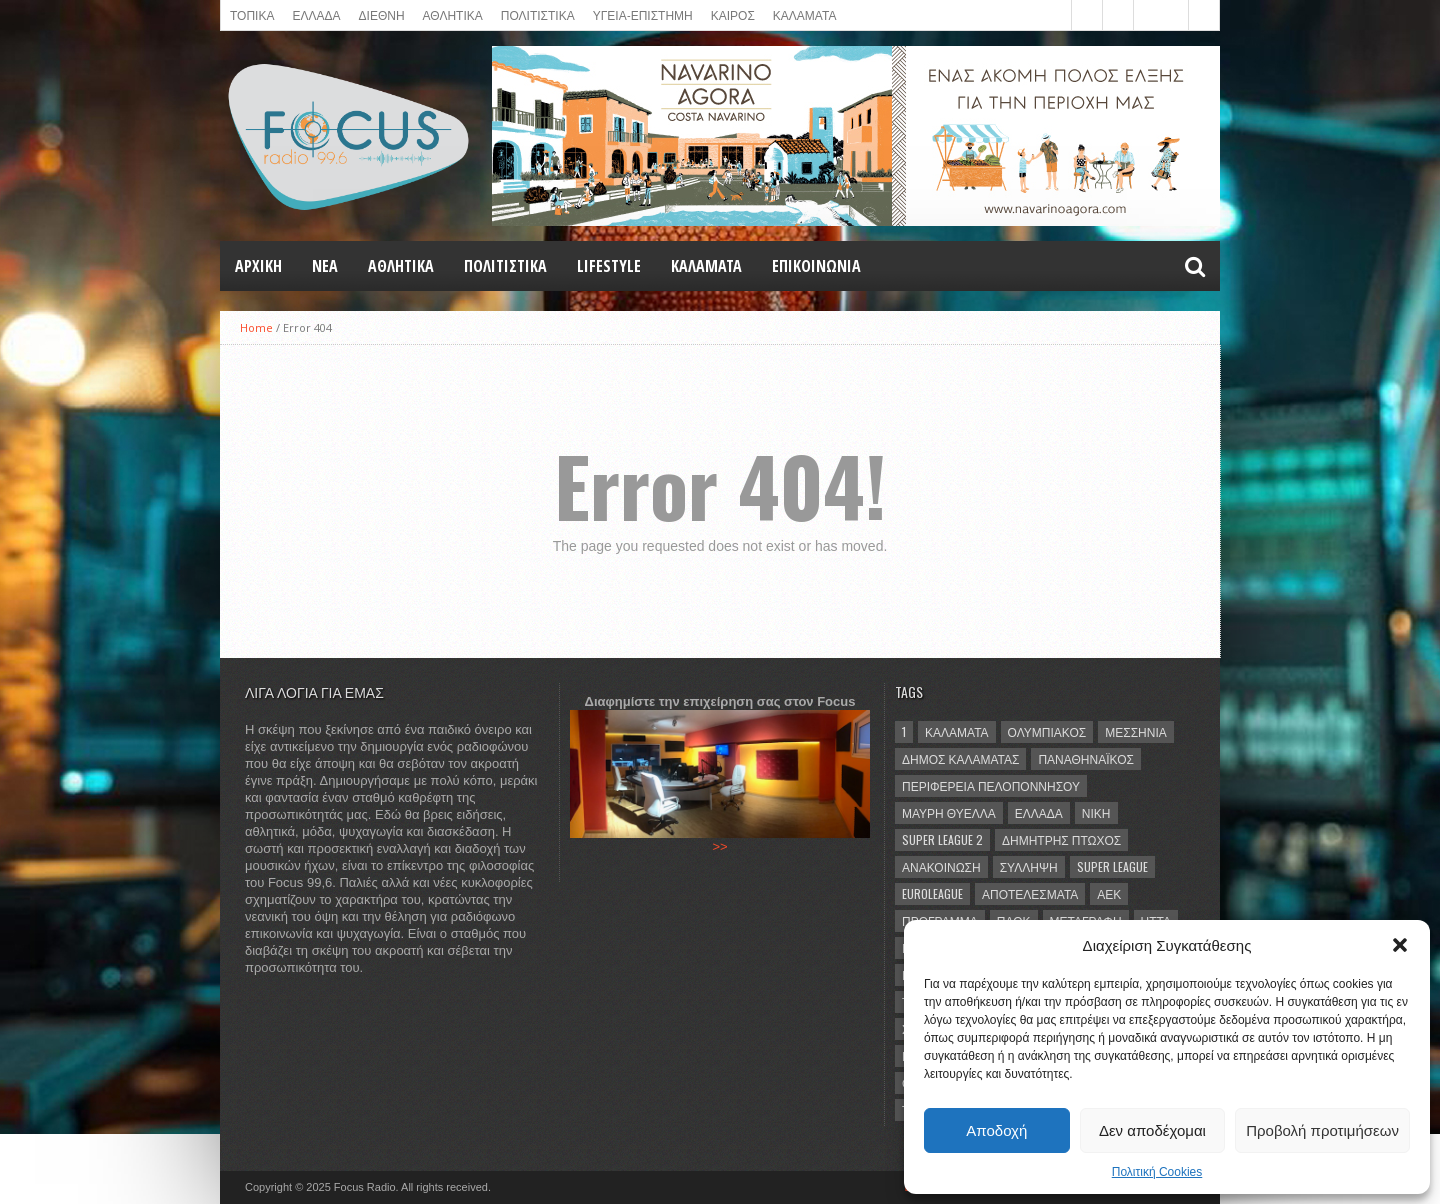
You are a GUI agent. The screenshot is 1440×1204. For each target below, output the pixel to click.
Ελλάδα (1039, 812)
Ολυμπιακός (1047, 731)
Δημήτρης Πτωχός (1061, 839)
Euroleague (932, 893)
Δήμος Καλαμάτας (960, 758)
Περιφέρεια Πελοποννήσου (991, 785)
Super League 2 (942, 839)
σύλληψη (1029, 866)
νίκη (1096, 812)
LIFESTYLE (609, 266)
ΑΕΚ (1109, 893)
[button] (1400, 945)
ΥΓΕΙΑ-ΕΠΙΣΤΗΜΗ (643, 14)
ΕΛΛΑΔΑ (316, 14)
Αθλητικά (401, 266)
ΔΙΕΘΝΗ (382, 14)
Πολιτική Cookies (1157, 1172)
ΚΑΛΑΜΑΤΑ (805, 14)
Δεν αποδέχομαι (1152, 1130)
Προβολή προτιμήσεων (1322, 1130)
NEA (325, 266)
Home (256, 327)
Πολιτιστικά (538, 14)
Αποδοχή (996, 1130)
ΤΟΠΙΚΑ (252, 14)
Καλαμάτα (957, 731)
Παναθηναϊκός (1085, 758)
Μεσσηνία (1136, 731)
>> (719, 846)
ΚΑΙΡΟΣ (733, 14)
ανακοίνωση (941, 866)
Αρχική (258, 266)
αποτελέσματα (1030, 893)
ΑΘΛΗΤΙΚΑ (453, 14)
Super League (1112, 866)
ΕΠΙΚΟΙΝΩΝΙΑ (816, 266)
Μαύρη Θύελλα (949, 812)
